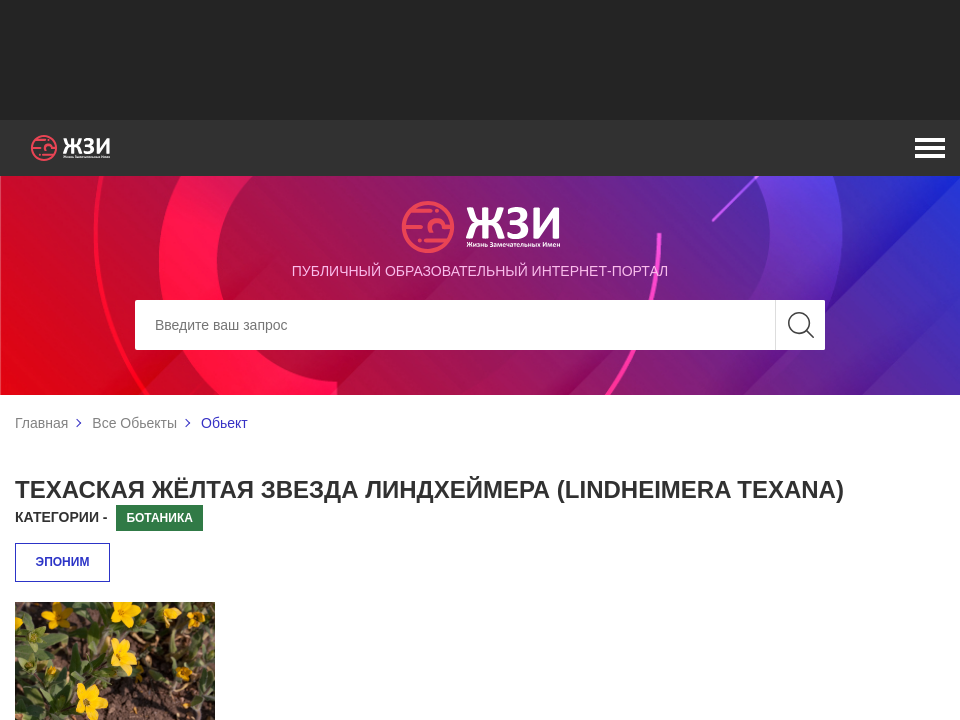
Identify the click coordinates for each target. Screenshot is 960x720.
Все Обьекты (134, 423)
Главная (41, 423)
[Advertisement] (480, 60)
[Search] (480, 325)
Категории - (61, 517)
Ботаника (159, 518)
